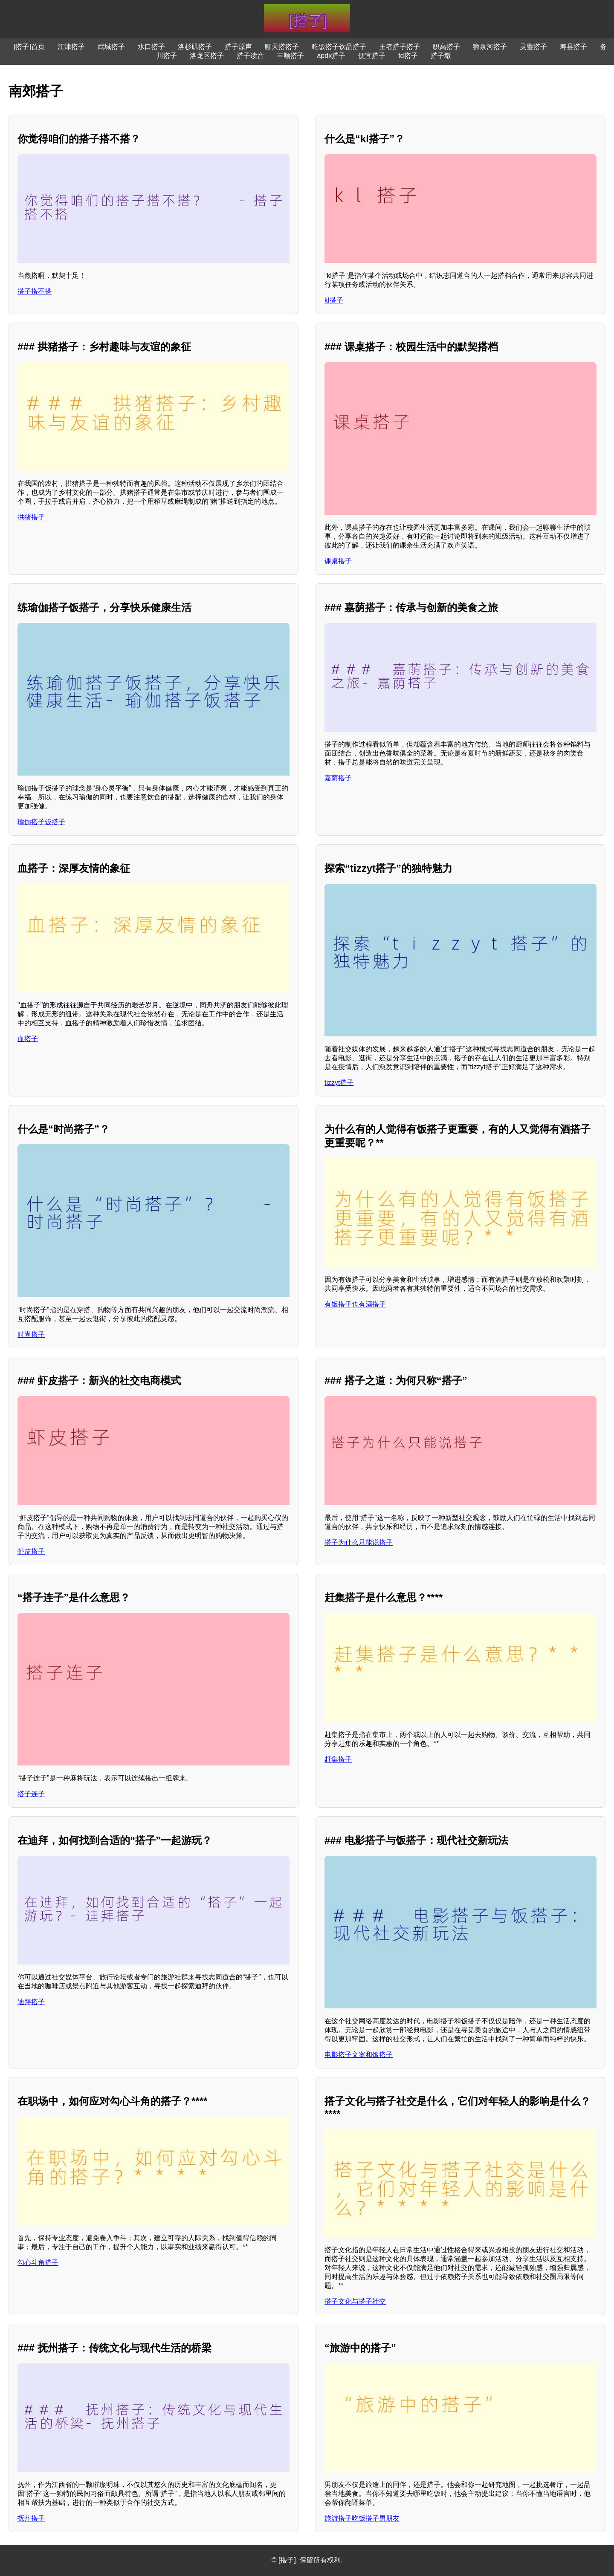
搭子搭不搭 (34, 291)
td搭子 (407, 55)
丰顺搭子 (290, 55)
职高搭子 (446, 46)
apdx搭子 (331, 55)
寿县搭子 (573, 46)
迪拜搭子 (31, 2001)
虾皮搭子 (31, 1551)
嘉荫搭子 (338, 778)
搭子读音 (250, 55)
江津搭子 (71, 46)
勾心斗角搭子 (37, 2262)
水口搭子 (151, 46)
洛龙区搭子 (207, 55)
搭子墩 (441, 55)
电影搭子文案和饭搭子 (358, 2054)
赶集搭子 (338, 1759)
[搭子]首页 (29, 46)
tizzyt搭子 (338, 1082)
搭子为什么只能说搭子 (358, 1542)
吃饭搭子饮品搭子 (339, 46)
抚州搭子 (31, 2518)
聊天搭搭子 (282, 46)
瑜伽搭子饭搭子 (41, 821)
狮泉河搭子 (490, 46)
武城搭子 (111, 46)
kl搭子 (333, 300)
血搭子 (27, 1038)
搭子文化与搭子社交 (355, 2301)
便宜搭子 (371, 55)
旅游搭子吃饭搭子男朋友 (362, 2518)
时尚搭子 (31, 1334)
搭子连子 (31, 1793)
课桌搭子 (338, 561)
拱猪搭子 (31, 517)
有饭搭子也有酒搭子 (355, 1304)
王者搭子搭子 (399, 46)
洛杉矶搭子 (195, 46)
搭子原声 (238, 46)
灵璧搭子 (533, 46)
